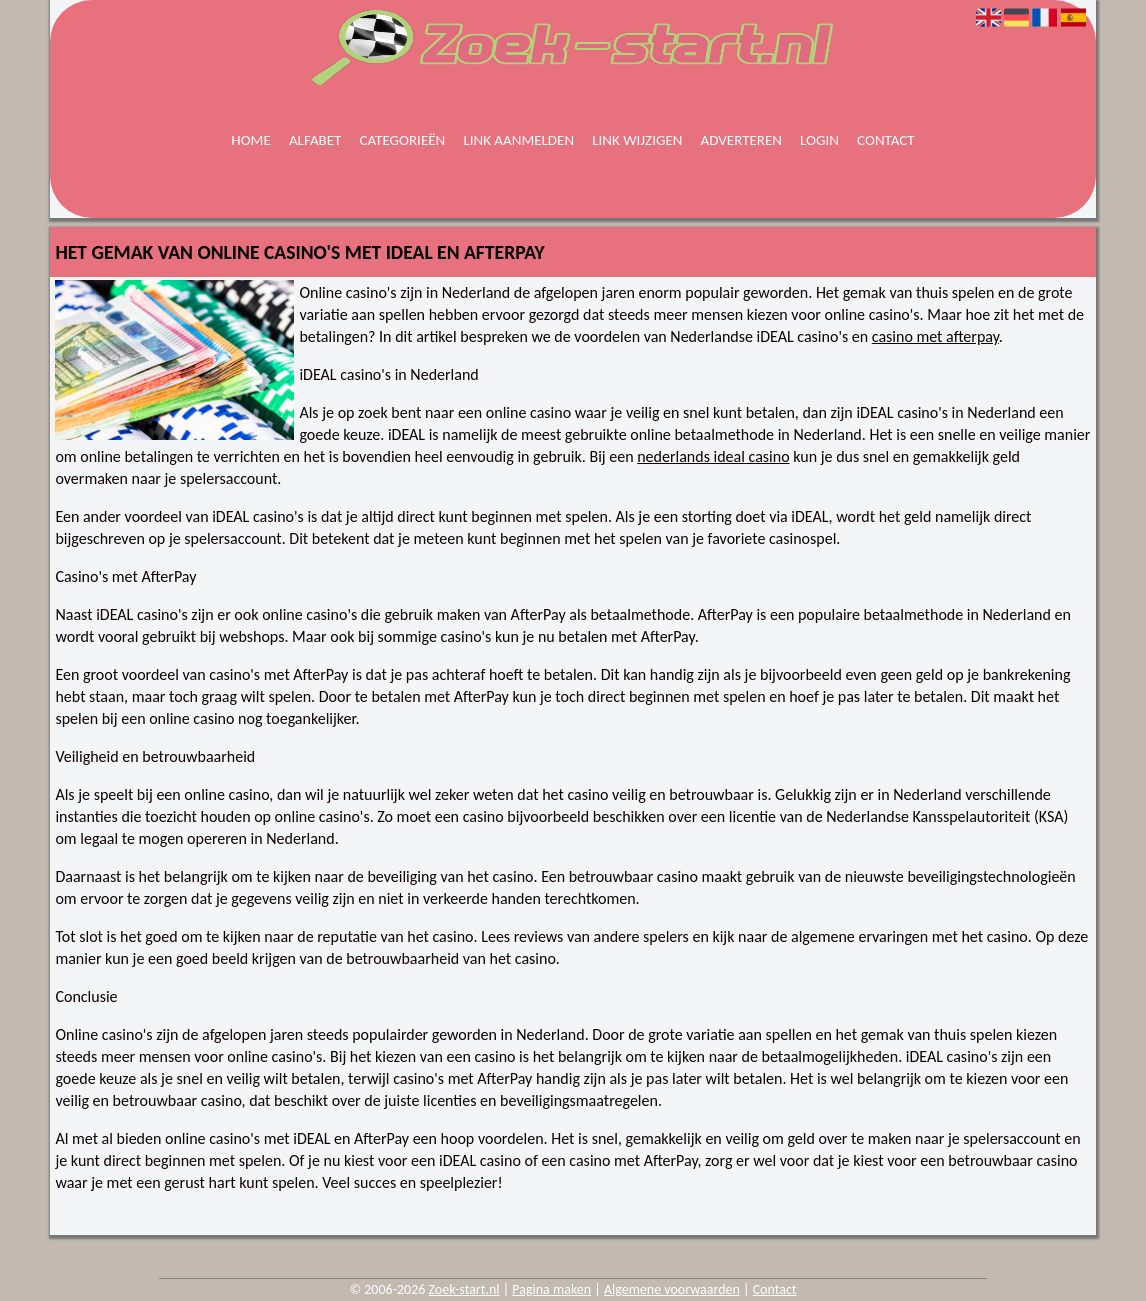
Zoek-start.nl (464, 1289)
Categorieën (403, 140)
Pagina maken (551, 1289)
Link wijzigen (637, 140)
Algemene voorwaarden (672, 1289)
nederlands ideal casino (713, 456)
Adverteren (741, 140)
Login (819, 140)
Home (250, 140)
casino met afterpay (935, 336)
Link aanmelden (518, 140)
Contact (886, 140)
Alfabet (315, 140)
